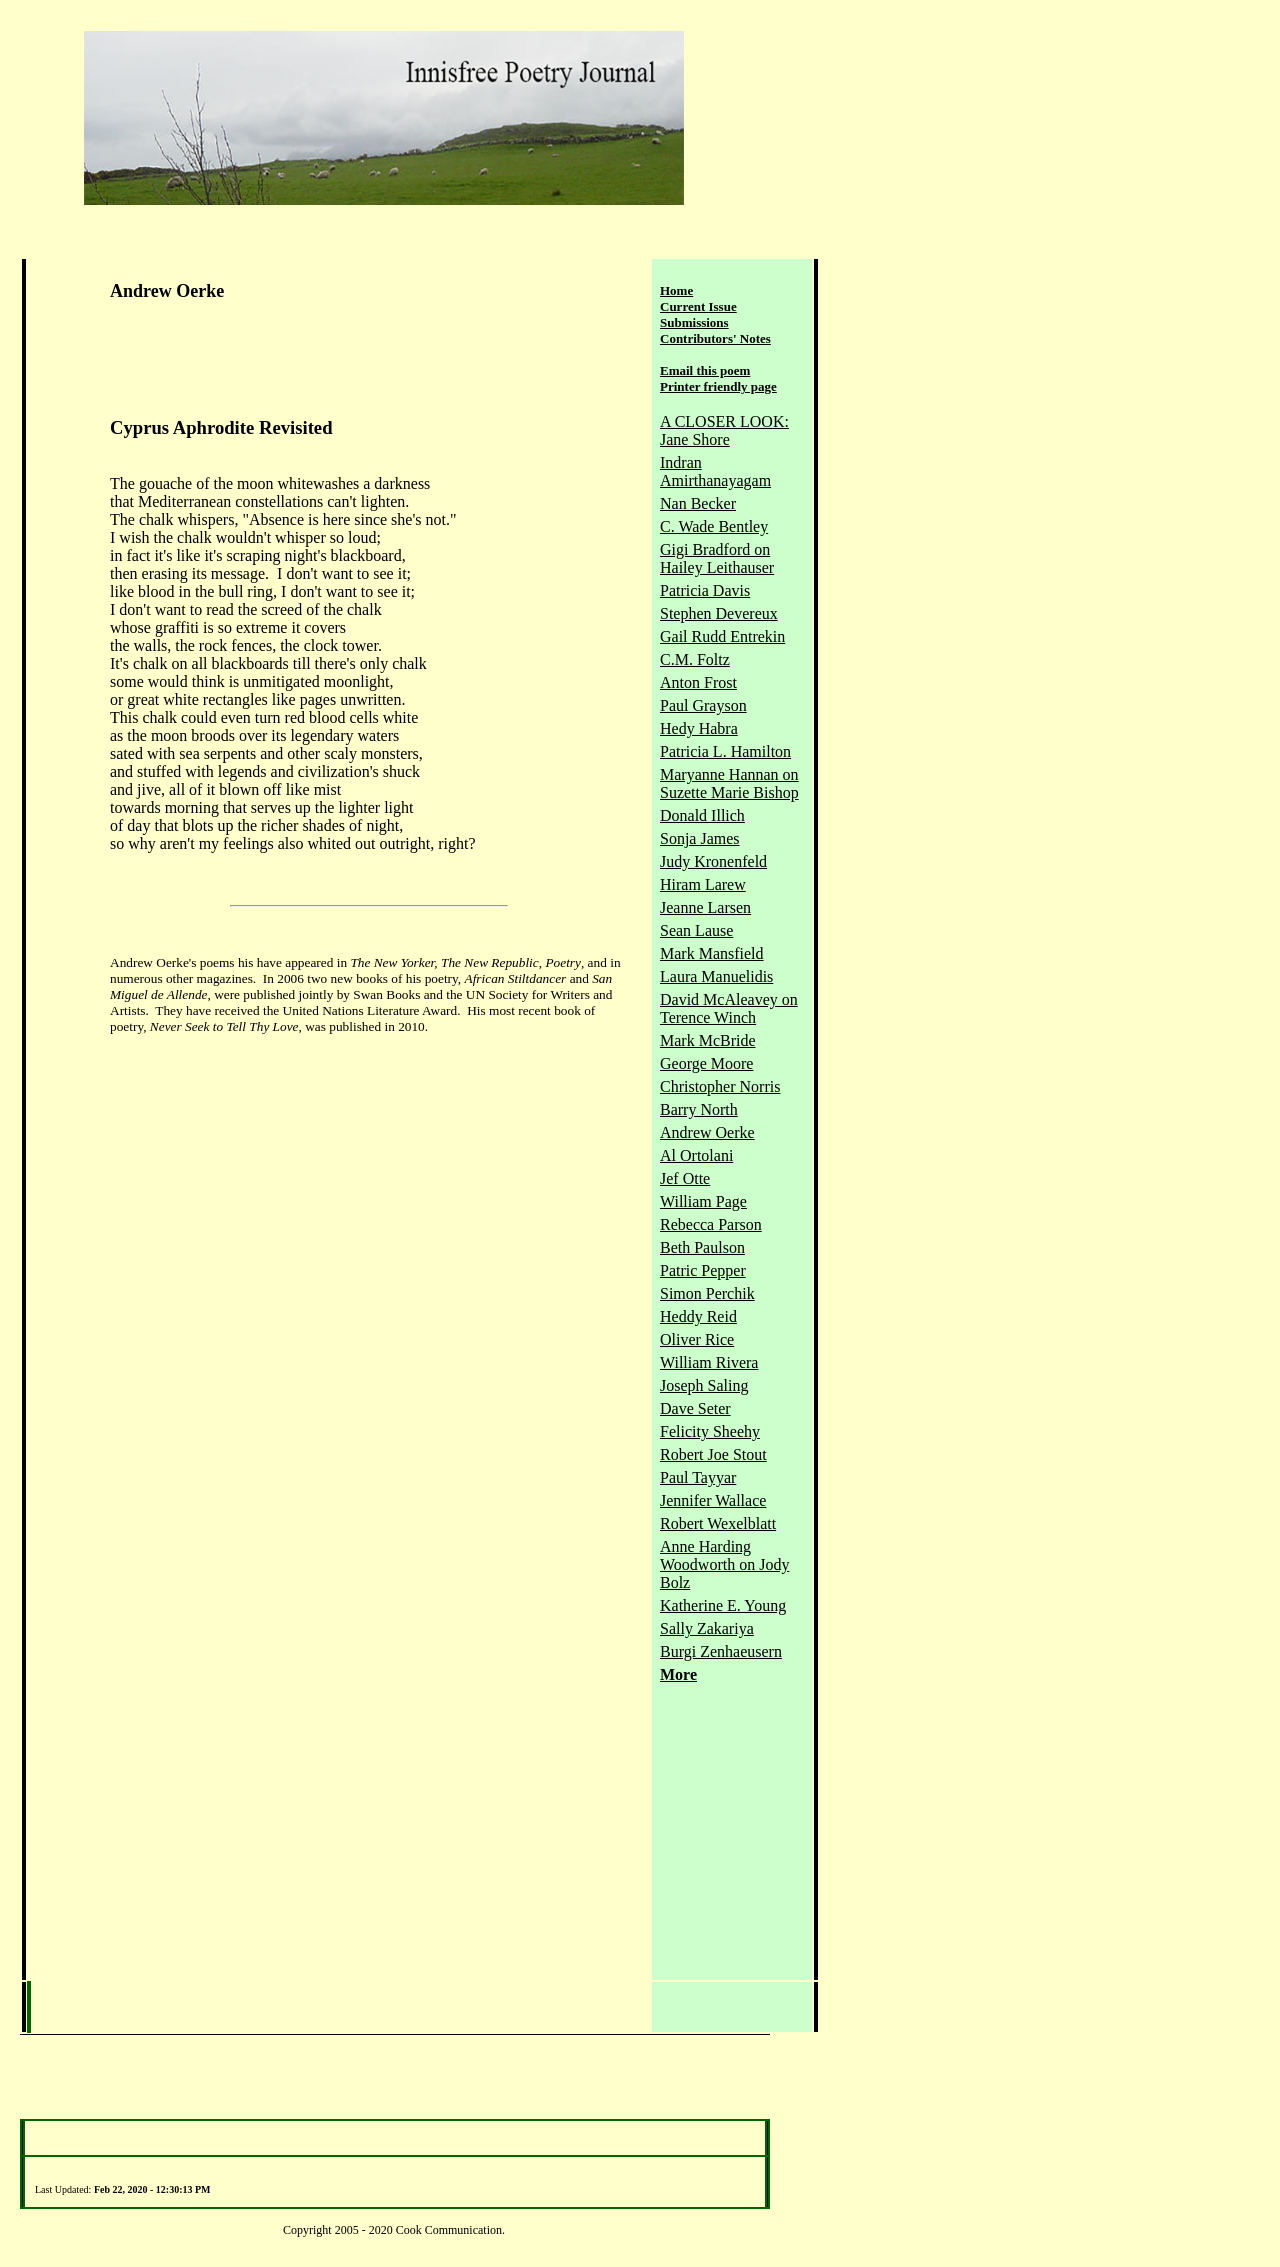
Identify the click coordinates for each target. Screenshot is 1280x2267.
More (678, 1674)
